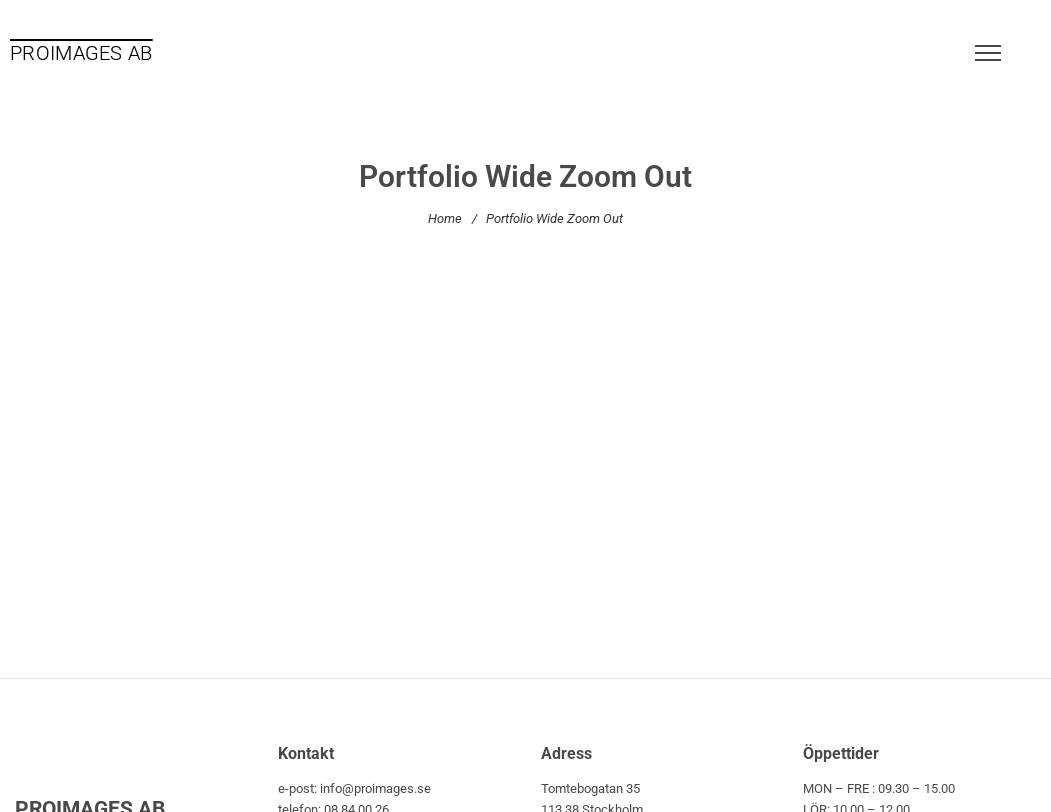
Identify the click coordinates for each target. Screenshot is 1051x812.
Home (445, 218)
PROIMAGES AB (81, 53)
